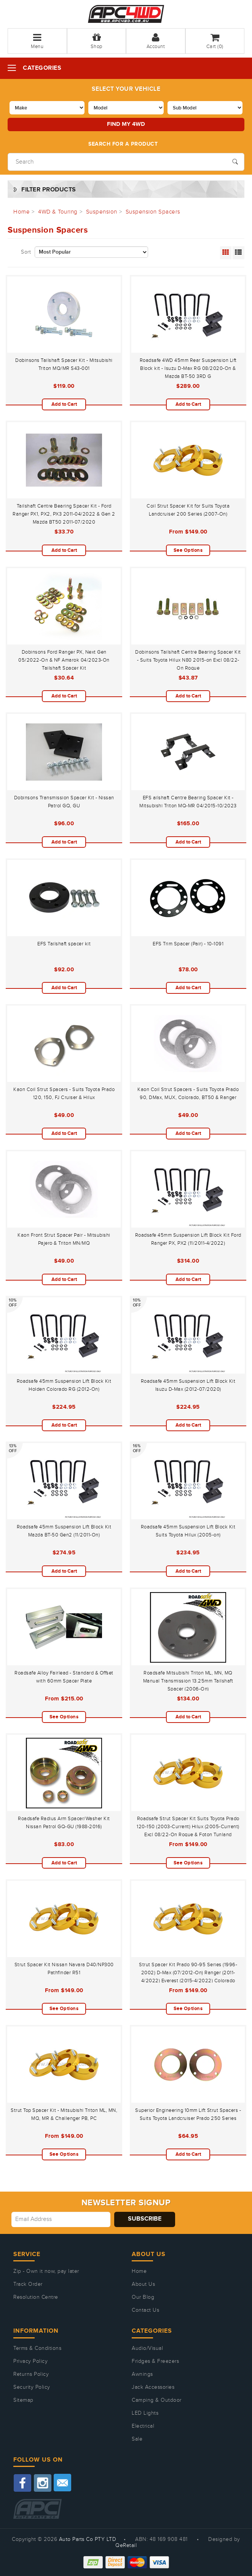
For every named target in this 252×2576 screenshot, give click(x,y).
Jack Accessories (153, 2387)
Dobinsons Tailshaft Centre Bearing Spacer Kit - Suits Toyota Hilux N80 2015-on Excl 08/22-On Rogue (188, 660)
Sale (137, 2439)
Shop (96, 41)
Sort (26, 252)
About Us (143, 2284)
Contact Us (145, 2310)
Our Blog (143, 2297)
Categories (42, 68)
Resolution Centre (35, 2297)
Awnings (142, 2374)
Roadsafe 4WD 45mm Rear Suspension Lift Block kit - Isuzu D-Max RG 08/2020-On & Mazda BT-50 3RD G (188, 368)
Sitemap (23, 2400)
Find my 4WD (126, 124)
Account (156, 41)
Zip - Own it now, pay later (46, 2271)
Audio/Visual (147, 2348)
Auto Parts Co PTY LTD (87, 2539)
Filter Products (48, 189)
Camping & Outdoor (157, 2400)
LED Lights (145, 2413)
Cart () (214, 41)
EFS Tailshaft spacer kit (64, 944)
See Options (188, 550)
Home (139, 2271)
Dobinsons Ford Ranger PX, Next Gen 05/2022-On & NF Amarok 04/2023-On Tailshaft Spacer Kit (64, 660)
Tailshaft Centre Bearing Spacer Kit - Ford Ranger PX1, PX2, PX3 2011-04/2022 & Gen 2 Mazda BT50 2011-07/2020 (64, 514)
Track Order (28, 2284)
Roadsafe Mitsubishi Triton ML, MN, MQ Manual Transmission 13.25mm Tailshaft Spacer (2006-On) (188, 1681)
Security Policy (31, 2387)
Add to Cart (64, 404)
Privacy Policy (30, 2361)
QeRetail (126, 2545)
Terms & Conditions (37, 2348)
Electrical (143, 2426)
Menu (37, 41)
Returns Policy (31, 2374)
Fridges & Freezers (155, 2361)
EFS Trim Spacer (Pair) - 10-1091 (188, 944)
